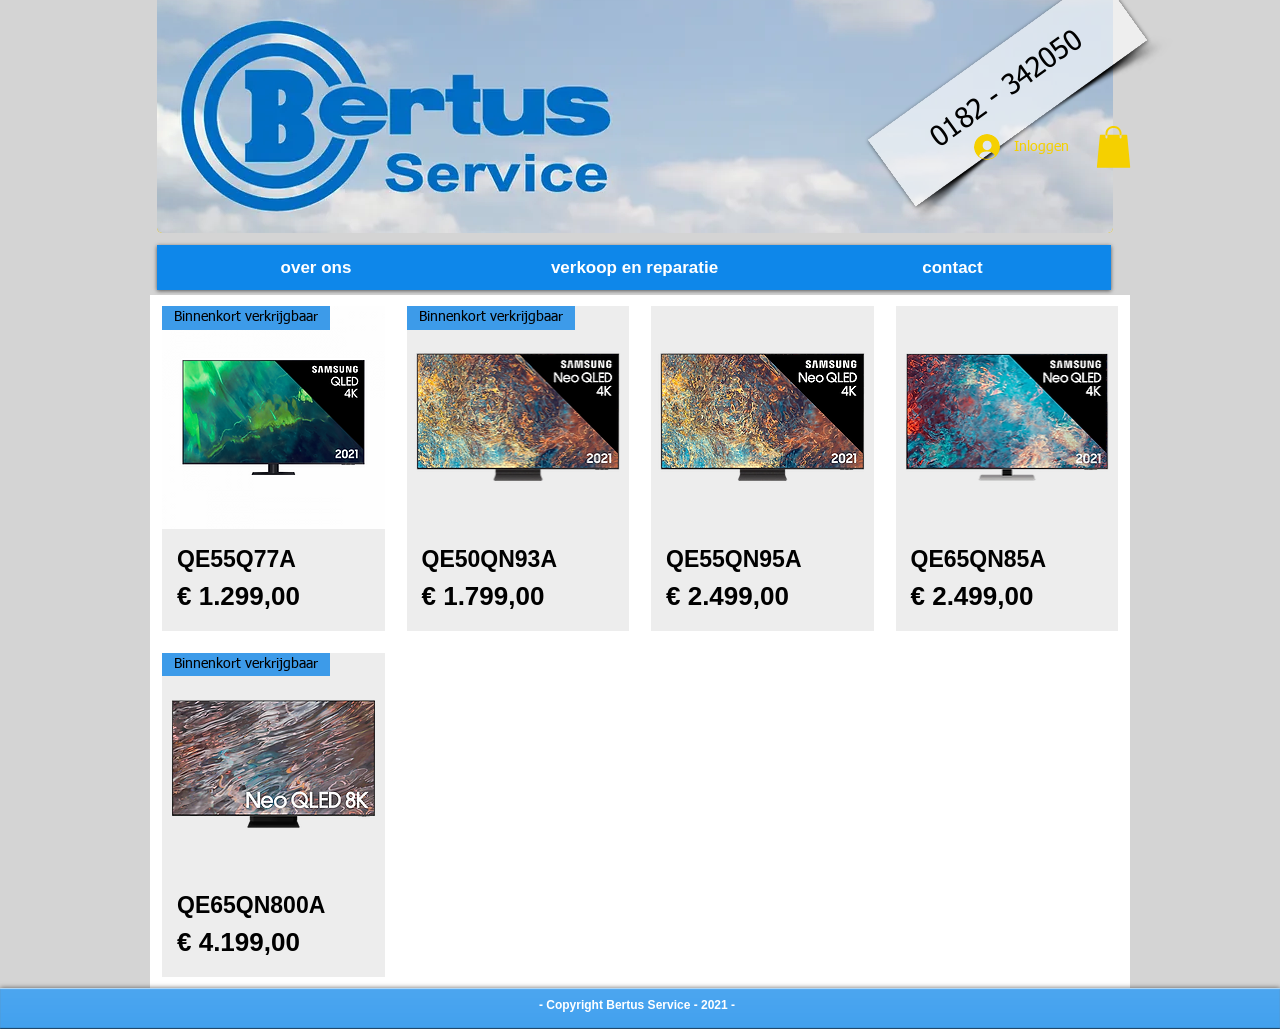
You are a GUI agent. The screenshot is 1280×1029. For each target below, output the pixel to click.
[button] (1113, 147)
